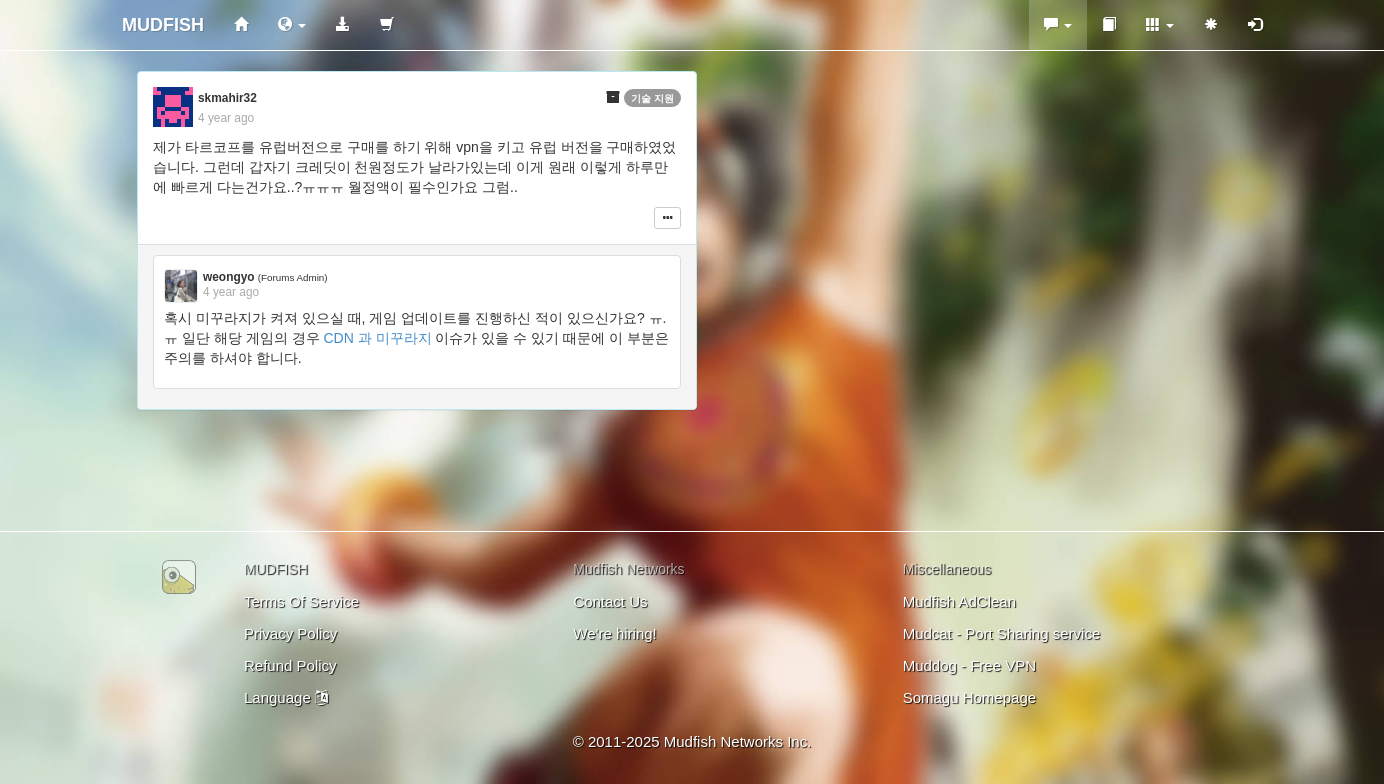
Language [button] (286, 697)
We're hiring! (614, 633)
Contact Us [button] (610, 601)
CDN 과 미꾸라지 (377, 338)
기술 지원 (652, 98)
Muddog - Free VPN (969, 665)
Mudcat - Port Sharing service (1002, 633)
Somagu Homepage (969, 697)
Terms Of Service (301, 601)
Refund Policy (290, 665)
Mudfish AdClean (959, 601)
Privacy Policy (290, 633)
